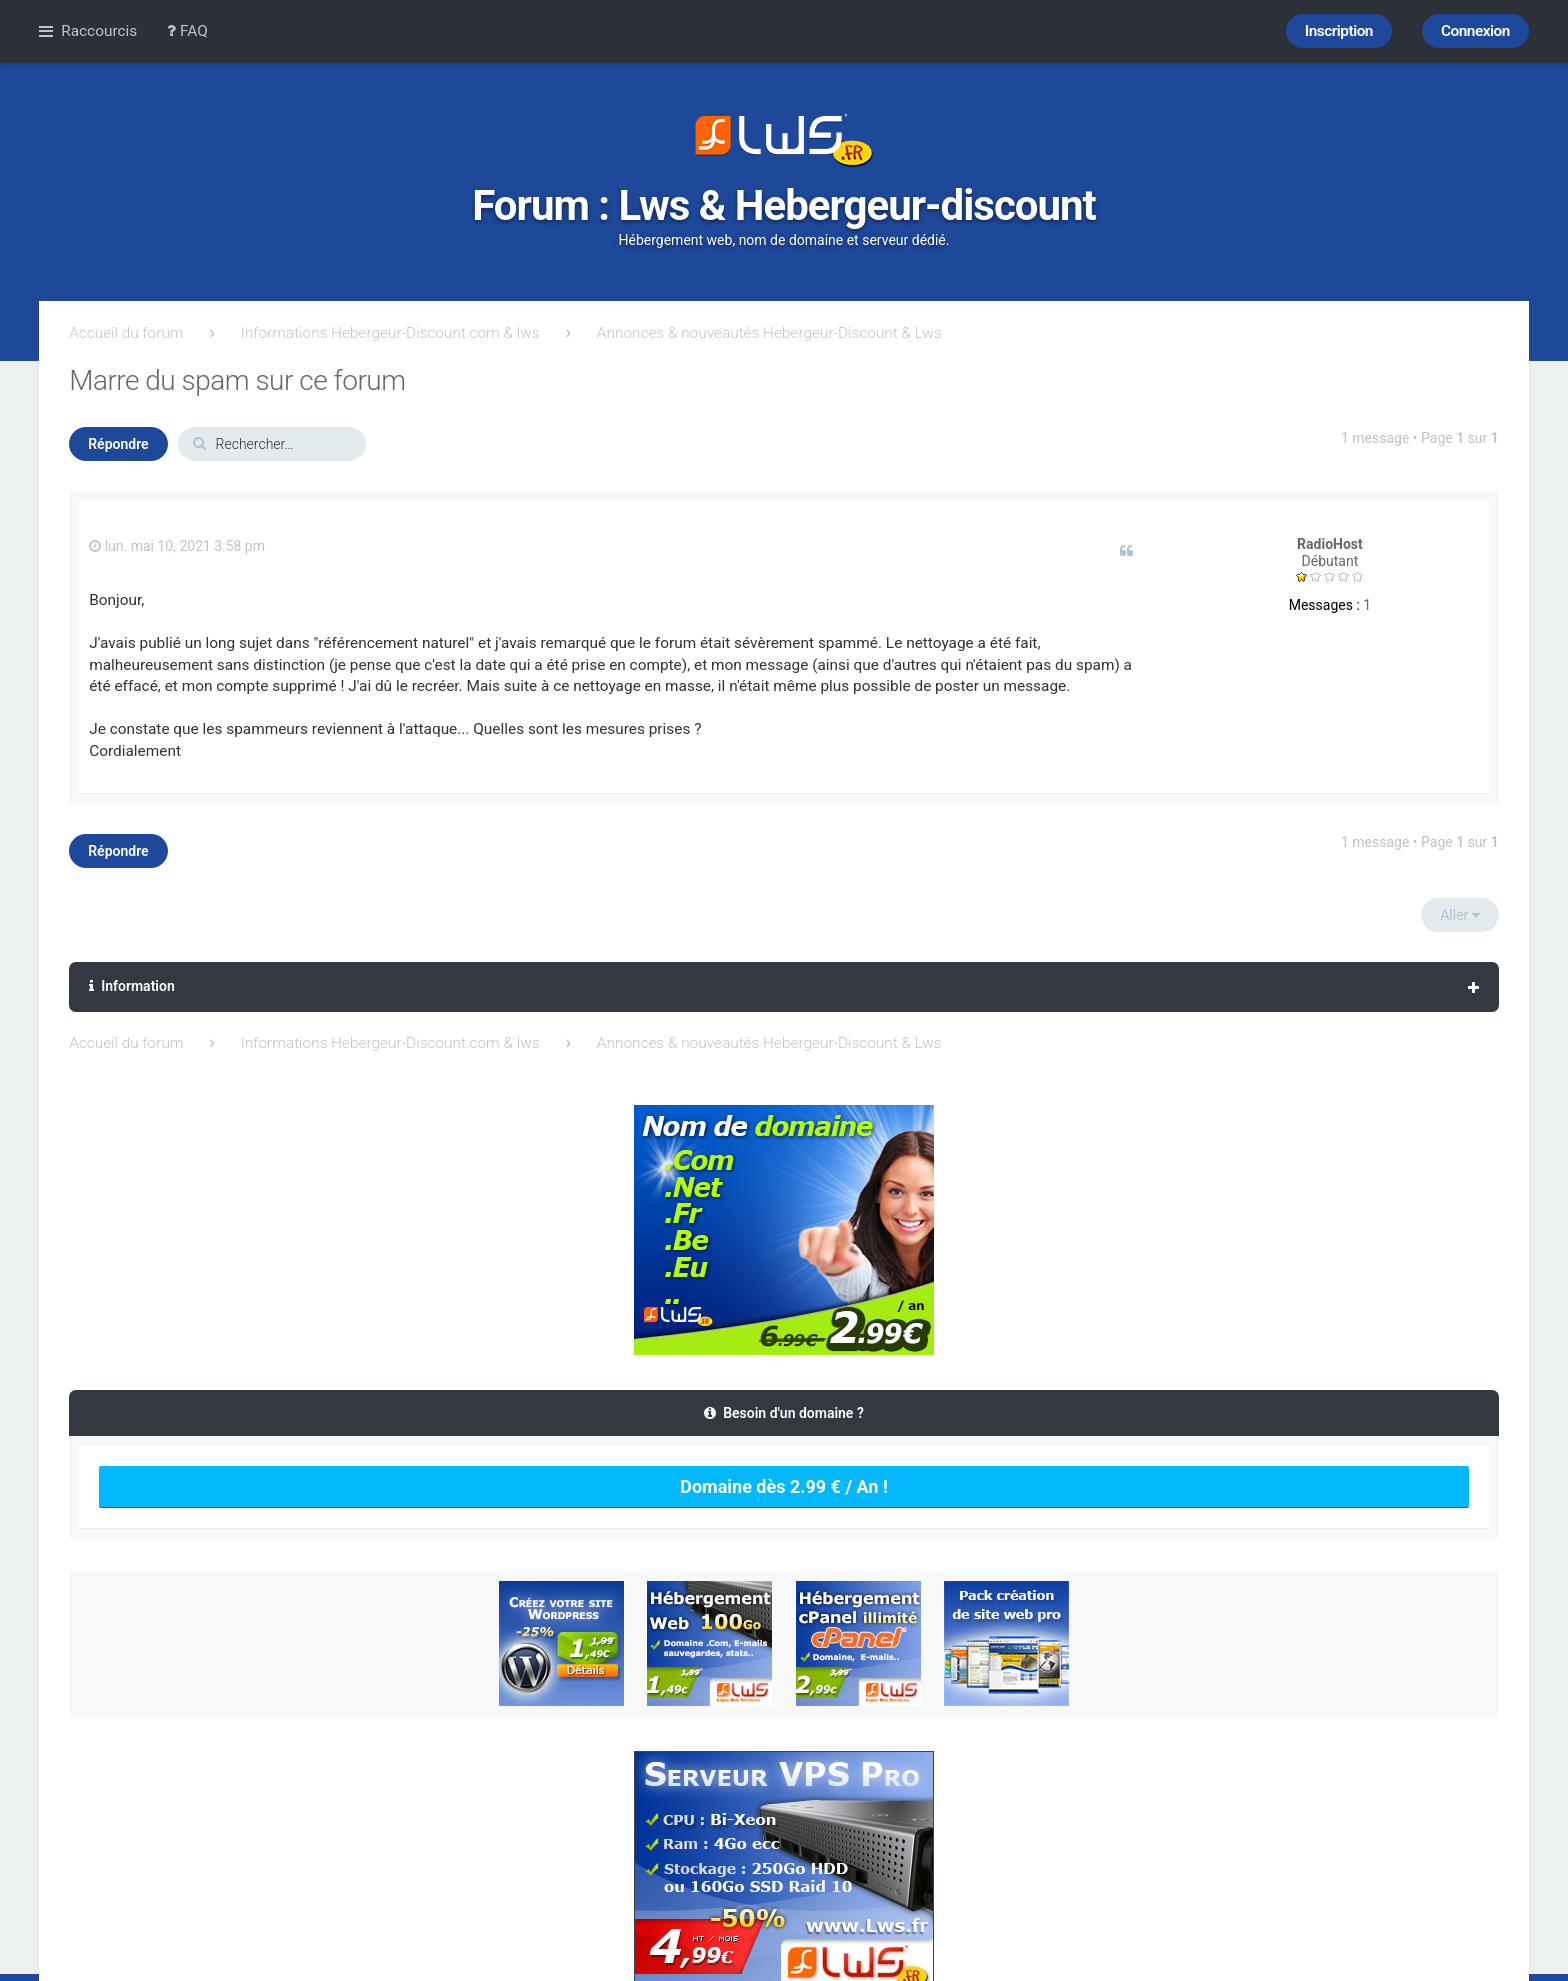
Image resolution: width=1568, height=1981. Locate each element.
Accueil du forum (126, 333)
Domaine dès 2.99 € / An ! (784, 1486)
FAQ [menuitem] (187, 31)
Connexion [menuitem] (1475, 31)
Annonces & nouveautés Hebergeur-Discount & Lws (769, 333)
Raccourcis (99, 31)
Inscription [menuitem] (1339, 31)
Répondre (118, 444)
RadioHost (1330, 544)
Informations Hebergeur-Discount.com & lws (390, 333)
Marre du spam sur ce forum (237, 380)
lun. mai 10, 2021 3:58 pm (177, 546)
